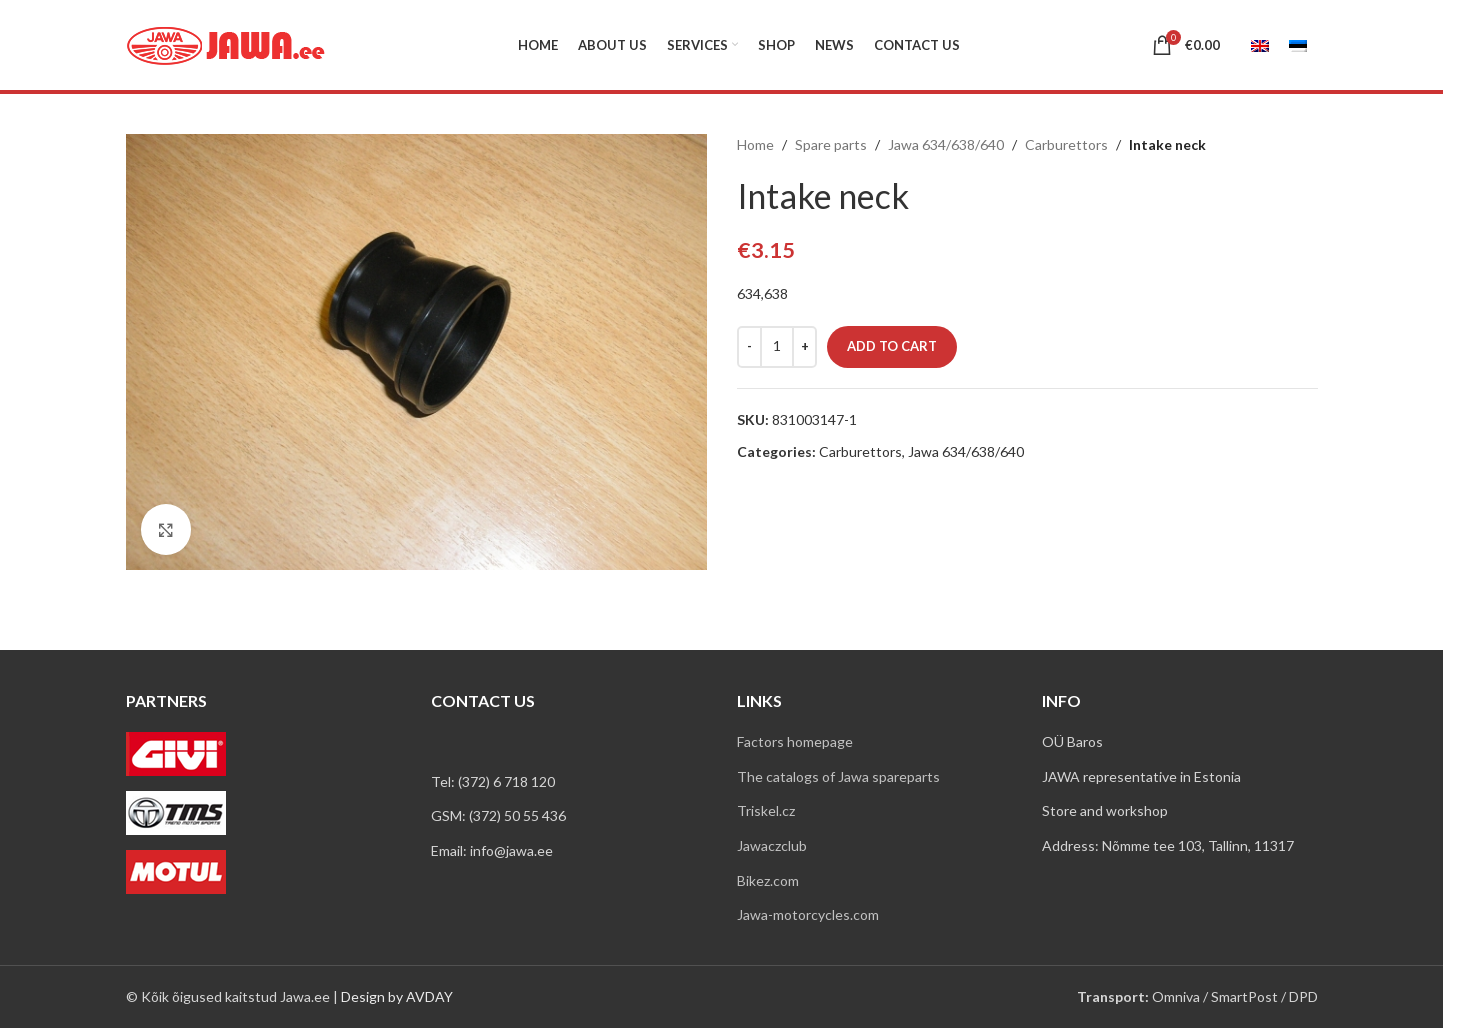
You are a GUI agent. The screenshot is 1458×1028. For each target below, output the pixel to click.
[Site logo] (226, 43)
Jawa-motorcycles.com (808, 914)
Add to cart (892, 346)
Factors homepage (795, 741)
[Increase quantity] (804, 347)
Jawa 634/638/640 (946, 144)
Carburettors (1066, 144)
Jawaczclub (772, 845)
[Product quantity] (777, 347)
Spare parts (831, 144)
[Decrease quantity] (749, 347)
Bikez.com (768, 880)
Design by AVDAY (397, 996)
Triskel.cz (766, 810)
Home (755, 144)
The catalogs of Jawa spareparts (838, 776)
